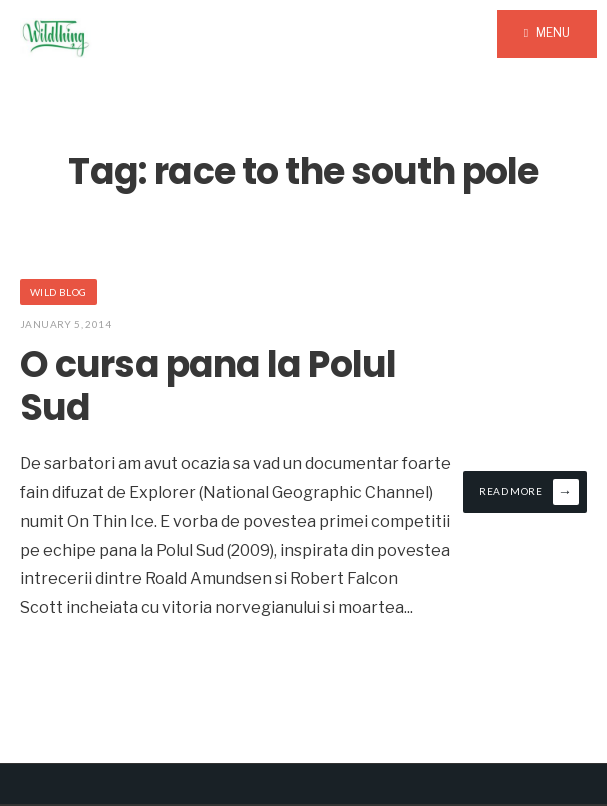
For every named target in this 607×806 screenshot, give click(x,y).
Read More (529, 492)
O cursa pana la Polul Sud (208, 386)
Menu (547, 32)
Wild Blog (58, 292)
